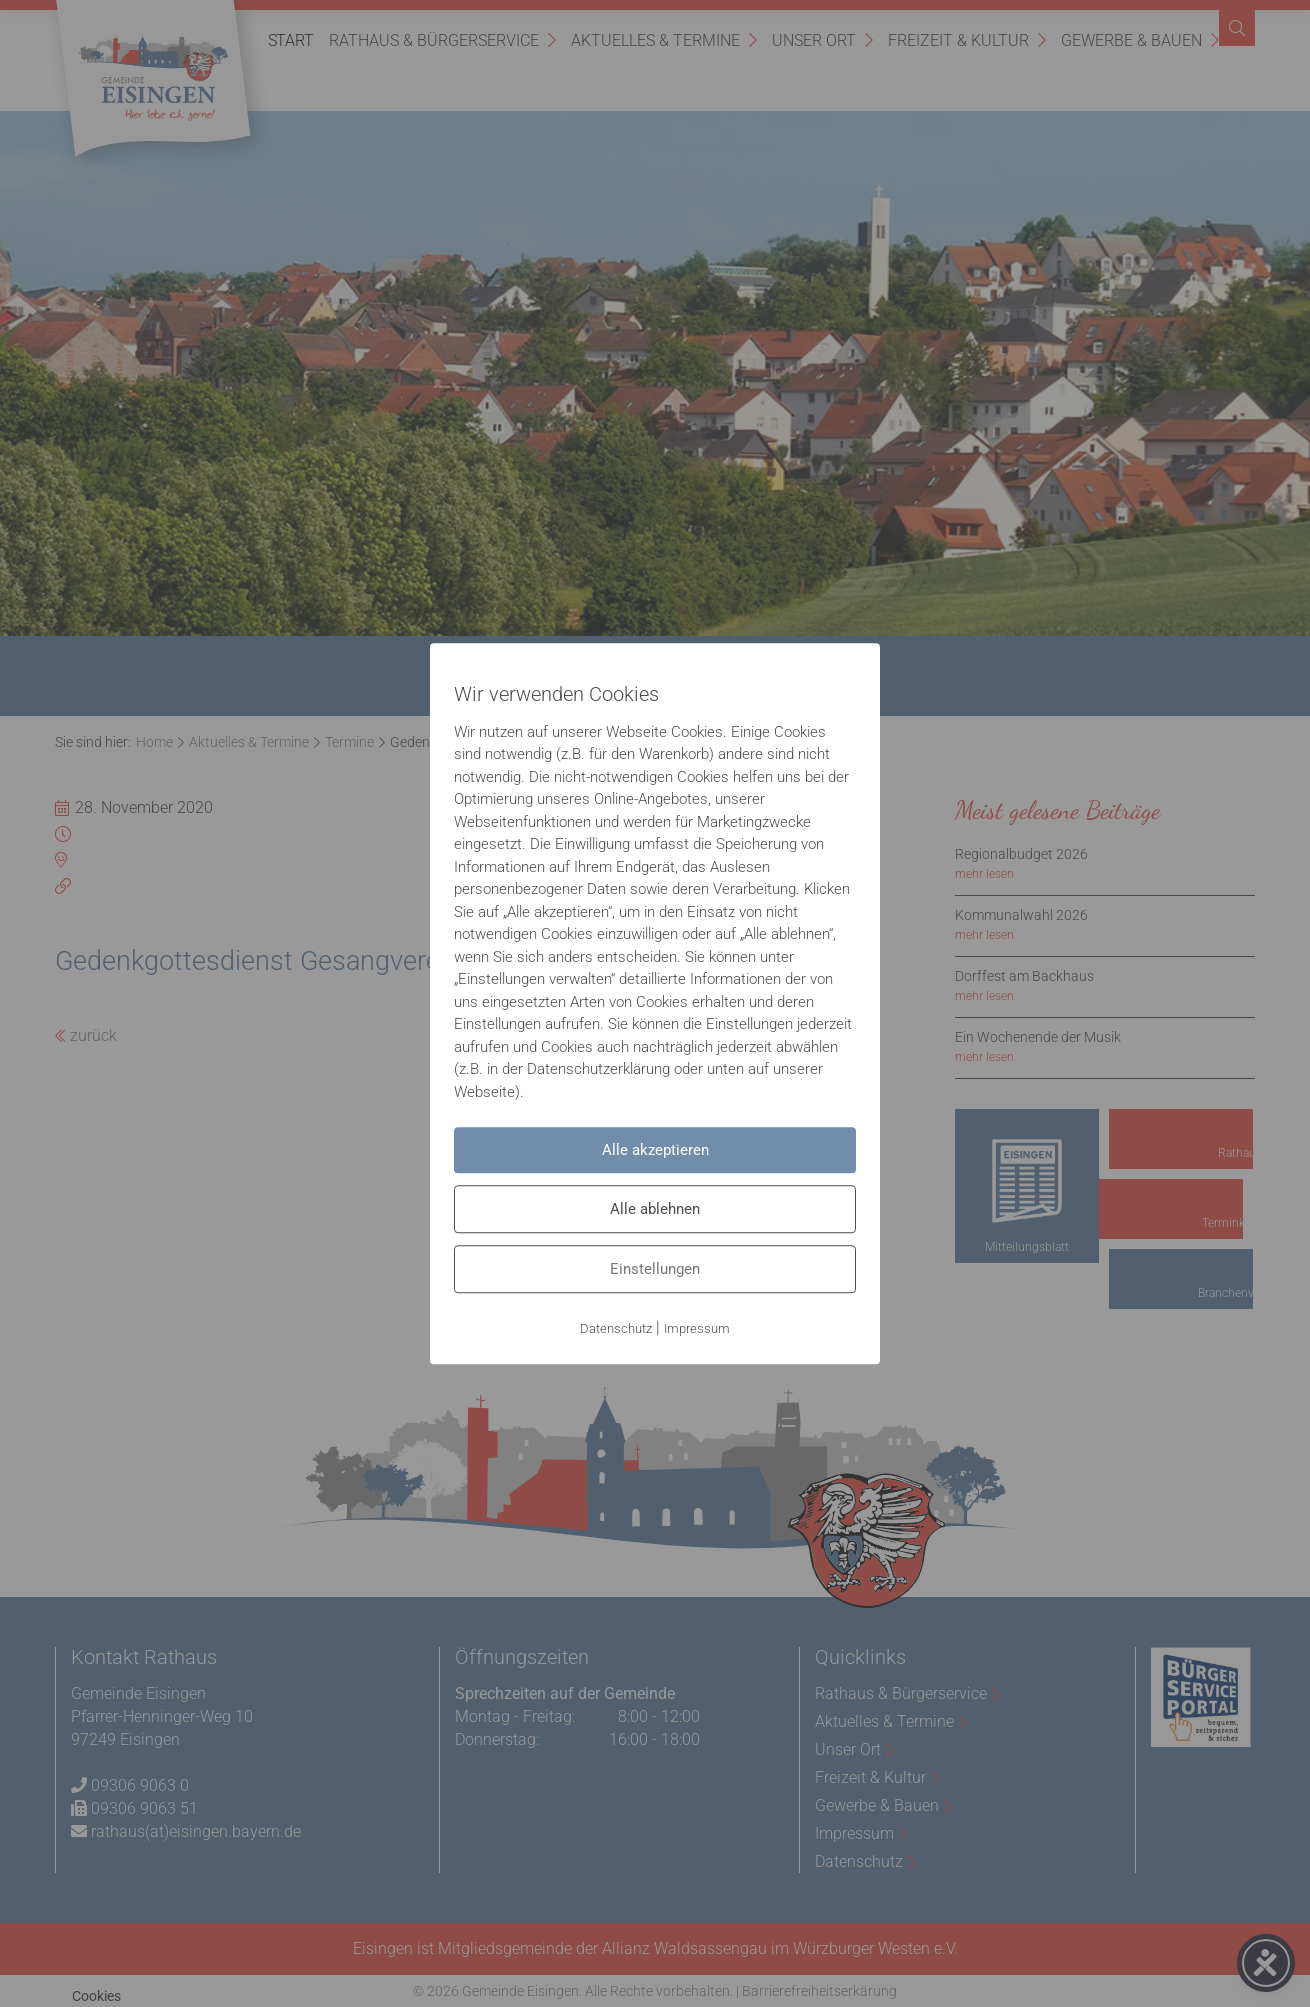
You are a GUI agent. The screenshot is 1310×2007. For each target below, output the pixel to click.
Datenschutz (616, 1328)
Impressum (697, 1328)
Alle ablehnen (655, 1209)
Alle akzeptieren (655, 1150)
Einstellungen (655, 1269)
